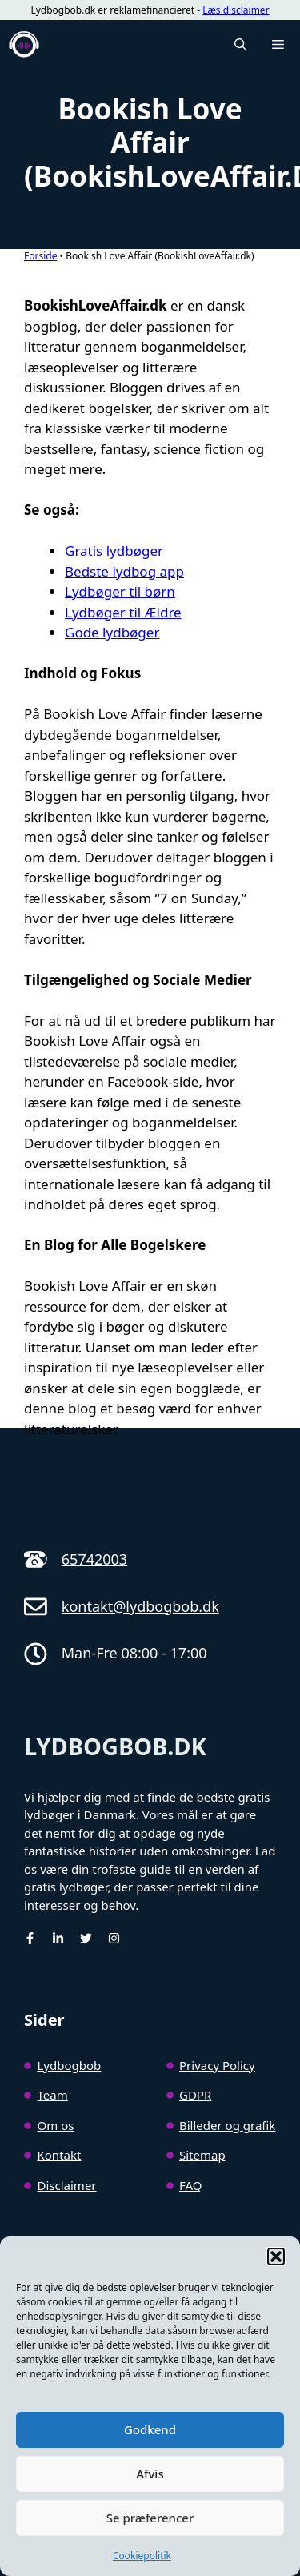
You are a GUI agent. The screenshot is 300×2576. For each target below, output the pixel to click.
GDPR (195, 2095)
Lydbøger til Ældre (123, 612)
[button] (276, 2256)
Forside (40, 256)
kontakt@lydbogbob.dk (140, 1606)
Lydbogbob (70, 2065)
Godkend (150, 2429)
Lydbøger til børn (120, 591)
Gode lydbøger (112, 632)
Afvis (149, 2473)
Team (53, 2095)
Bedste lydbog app (124, 571)
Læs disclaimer (235, 10)
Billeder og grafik (227, 2125)
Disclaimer (67, 2185)
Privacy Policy (217, 2065)
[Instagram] (114, 1938)
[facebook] (30, 1938)
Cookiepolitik (142, 2555)
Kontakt (60, 2155)
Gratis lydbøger (114, 550)
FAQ (190, 2185)
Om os (56, 2125)
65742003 (94, 1559)
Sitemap (202, 2155)
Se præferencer (150, 2518)
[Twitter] (86, 1938)
